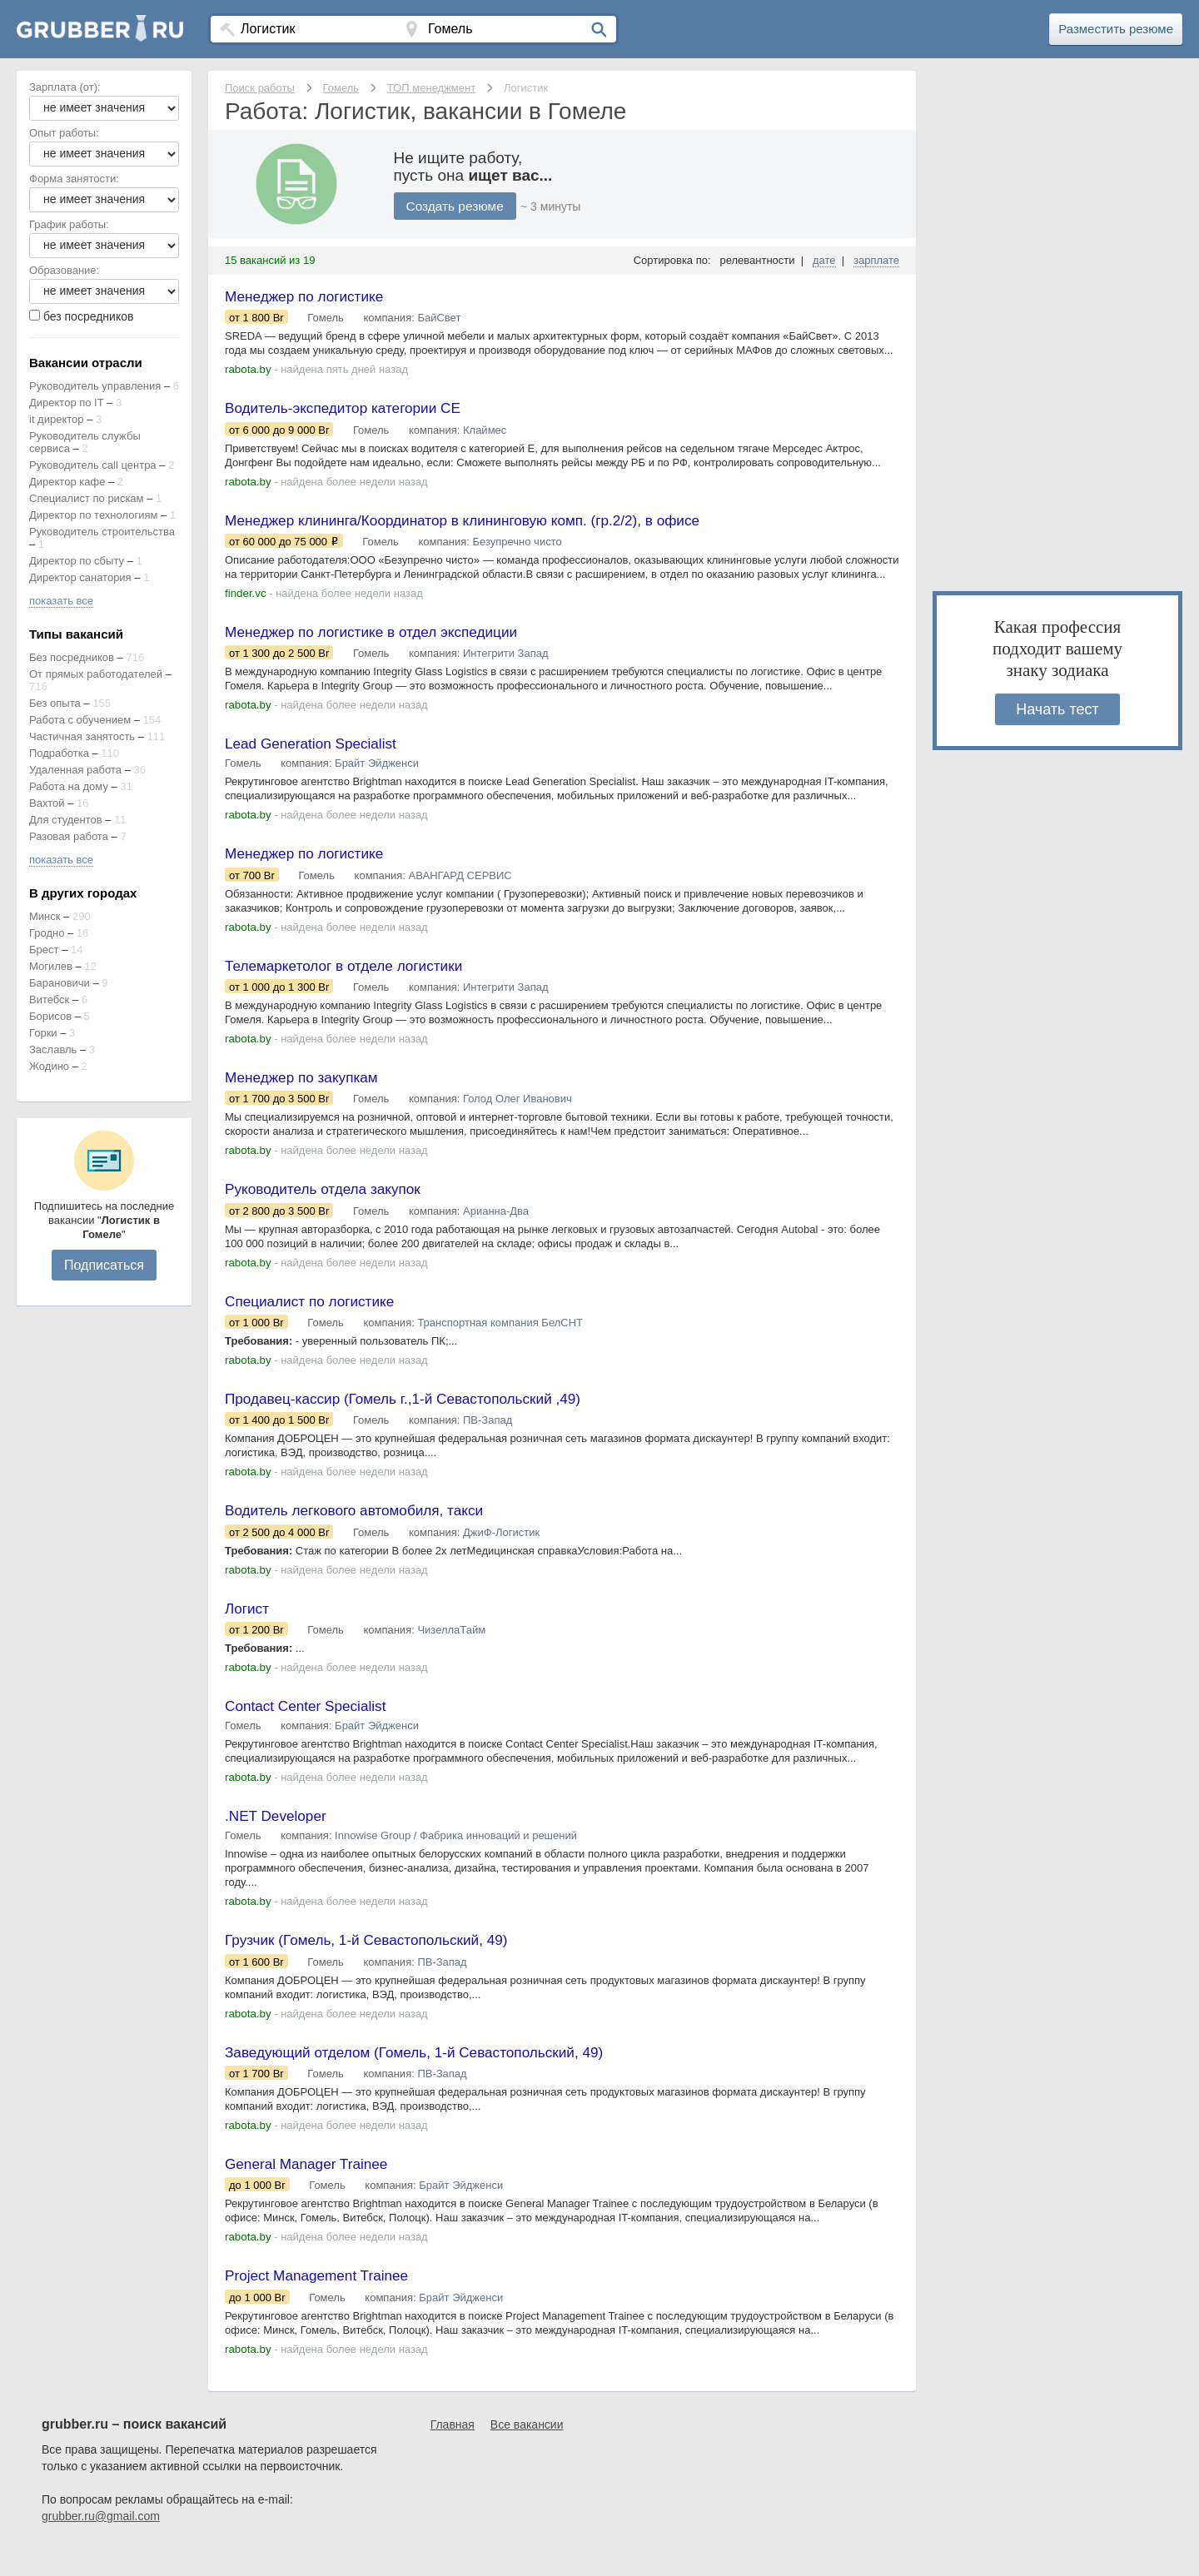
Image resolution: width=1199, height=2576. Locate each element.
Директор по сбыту (76, 560)
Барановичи (59, 983)
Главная (452, 2451)
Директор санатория (80, 577)
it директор (56, 419)
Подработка (59, 753)
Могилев (50, 966)
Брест (43, 949)
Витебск (49, 999)
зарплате (876, 260)
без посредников (88, 316)
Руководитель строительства (102, 531)
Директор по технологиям (93, 515)
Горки (43, 1033)
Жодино (49, 1066)
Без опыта (55, 703)
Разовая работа (68, 836)
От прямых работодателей (95, 674)
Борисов (50, 1016)
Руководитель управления (95, 386)
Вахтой (47, 803)
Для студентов (65, 819)
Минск (44, 916)
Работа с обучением (80, 720)
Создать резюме (457, 206)
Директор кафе (67, 481)
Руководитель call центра (93, 465)
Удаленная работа (75, 769)
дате (824, 260)
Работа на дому (68, 786)
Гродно (46, 933)
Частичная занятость (82, 736)
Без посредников (71, 657)
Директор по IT (66, 402)
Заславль (53, 1049)
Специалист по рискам (86, 498)
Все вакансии (527, 2451)
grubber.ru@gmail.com (101, 2542)
